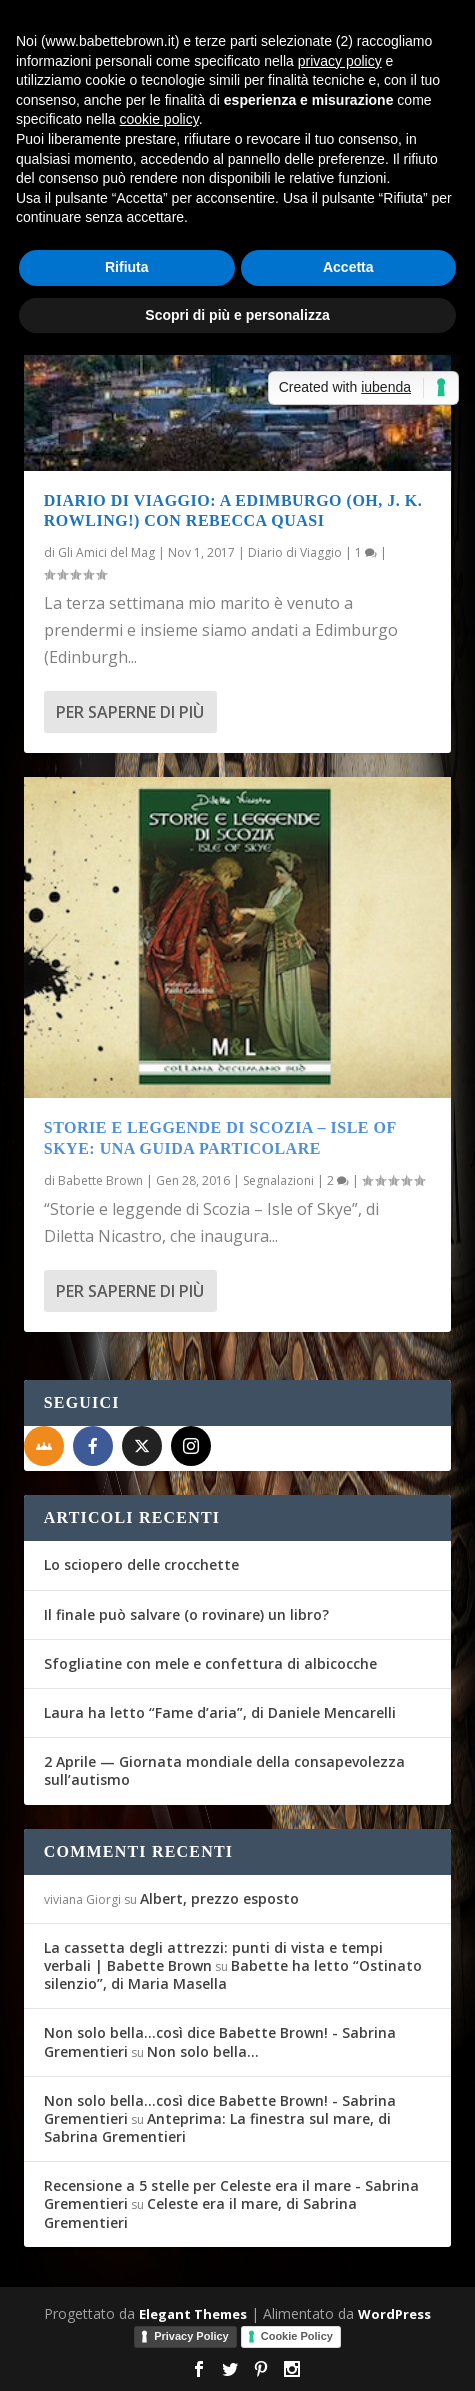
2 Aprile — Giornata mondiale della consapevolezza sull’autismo (224, 1770)
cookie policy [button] (159, 119)
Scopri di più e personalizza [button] (237, 315)
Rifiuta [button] (127, 267)
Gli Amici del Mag (106, 552)
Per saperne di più (130, 712)
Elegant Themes (193, 2314)
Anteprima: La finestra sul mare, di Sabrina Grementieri (217, 2127)
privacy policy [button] (340, 61)
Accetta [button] (348, 267)
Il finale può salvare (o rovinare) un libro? (186, 1614)
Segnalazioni (278, 1180)
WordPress (394, 2314)
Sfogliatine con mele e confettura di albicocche (210, 1663)
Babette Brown (100, 1180)
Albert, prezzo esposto (219, 1898)
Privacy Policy (191, 2336)
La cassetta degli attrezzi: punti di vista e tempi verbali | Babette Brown (213, 1956)
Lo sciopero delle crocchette (141, 1564)
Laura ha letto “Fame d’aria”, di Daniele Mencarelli (220, 1712)
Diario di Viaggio (295, 552)
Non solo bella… (203, 2051)
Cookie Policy (297, 2336)
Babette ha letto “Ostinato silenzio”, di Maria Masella (233, 1974)
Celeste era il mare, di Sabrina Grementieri (200, 2212)
